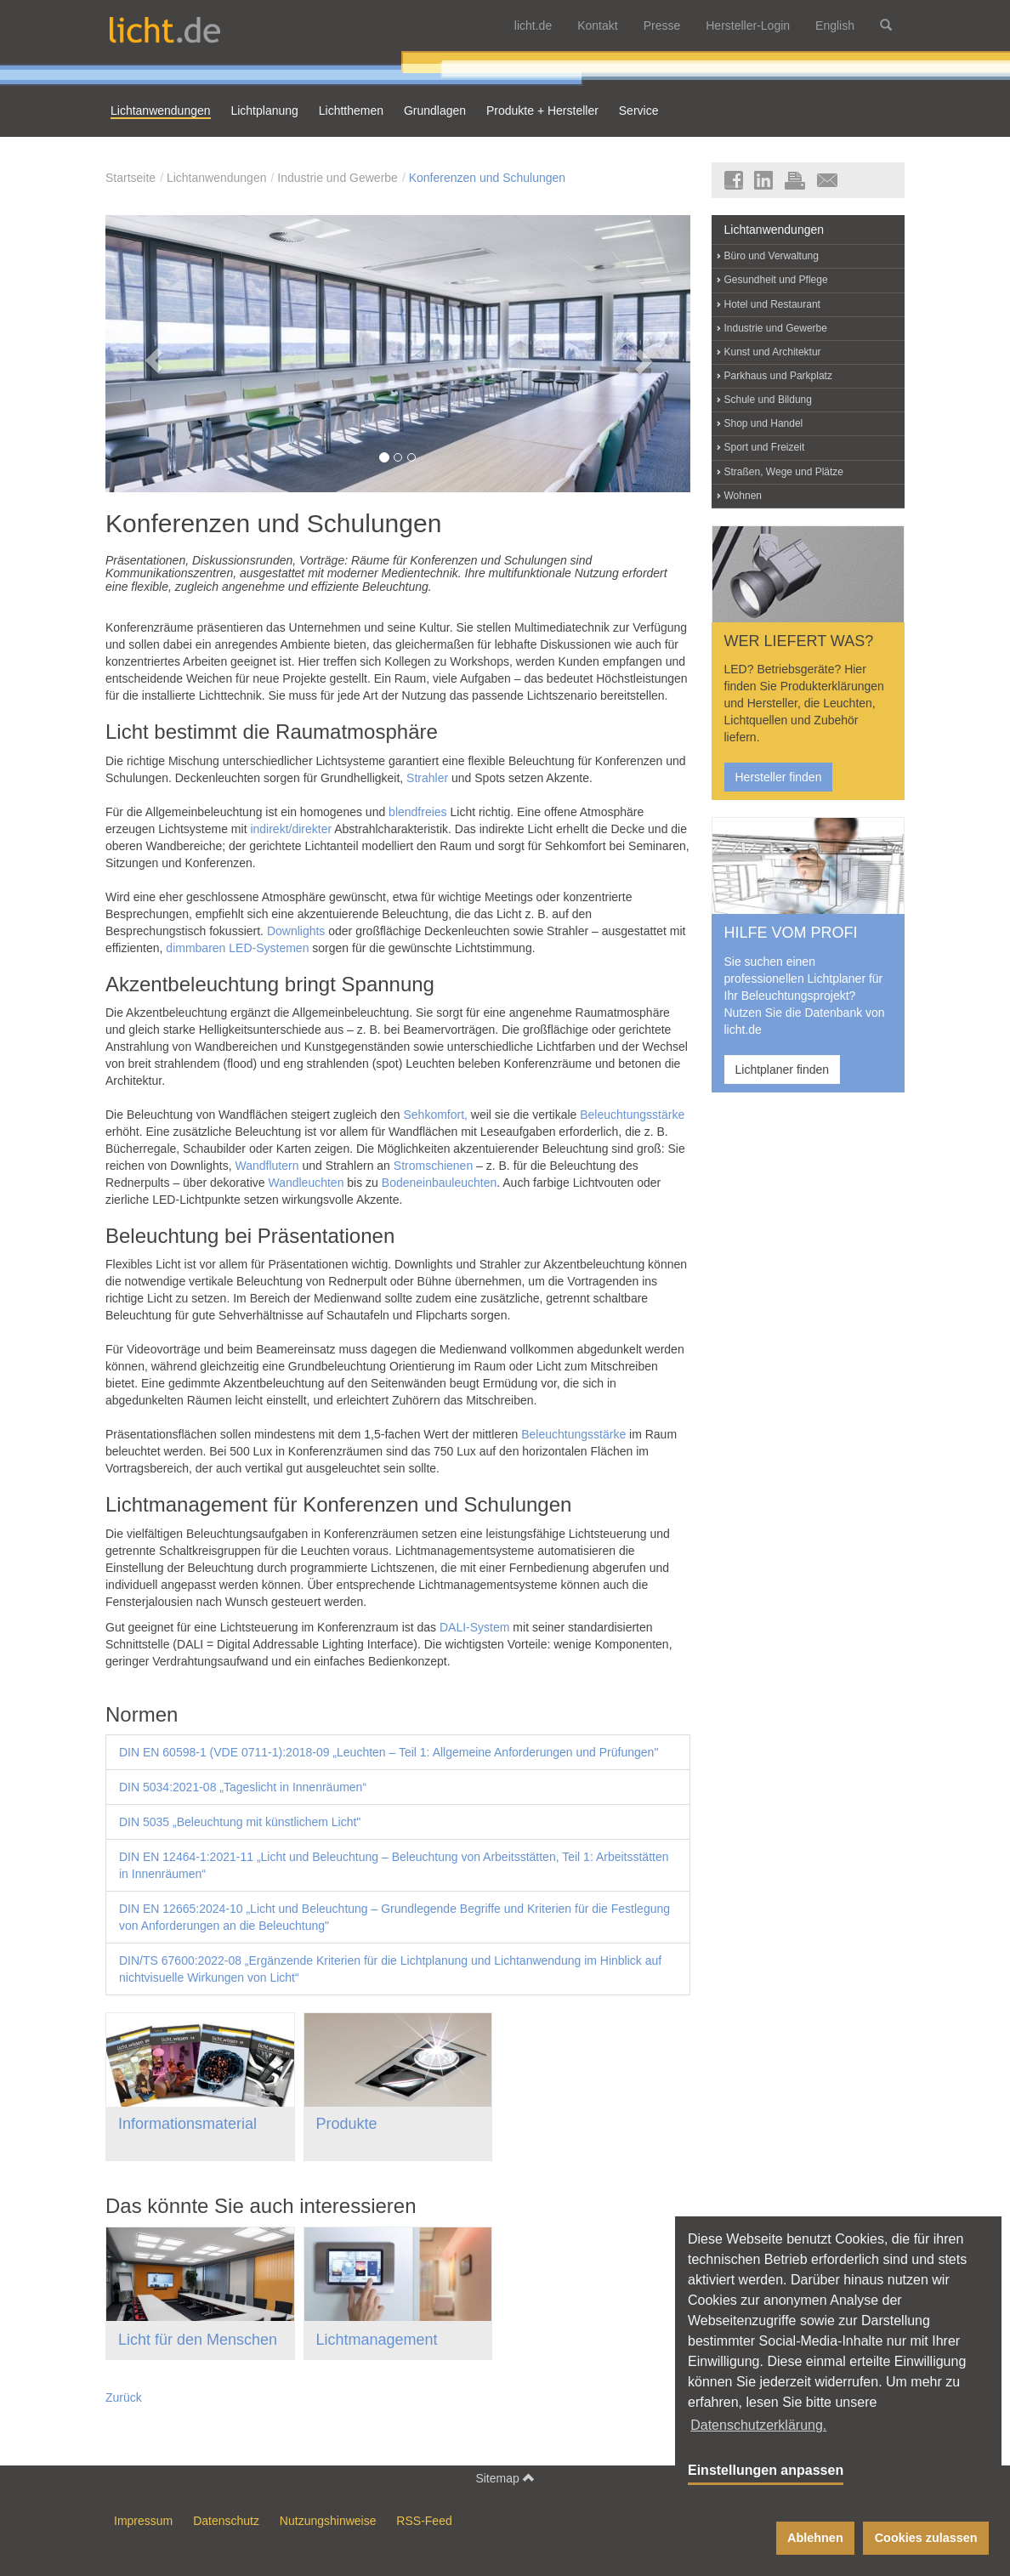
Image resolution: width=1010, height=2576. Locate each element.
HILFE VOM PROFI (791, 932)
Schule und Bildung (768, 400)
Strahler (427, 778)
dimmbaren (195, 948)
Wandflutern (267, 1165)
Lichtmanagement (377, 2339)
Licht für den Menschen (197, 2339)
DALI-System (474, 1627)
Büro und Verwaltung (771, 256)
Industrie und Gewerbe (337, 177)
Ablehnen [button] (815, 2538)
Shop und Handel (763, 423)
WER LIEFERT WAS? (799, 641)
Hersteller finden (778, 777)
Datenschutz (226, 2521)
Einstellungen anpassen (765, 2470)
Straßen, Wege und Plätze (784, 472)
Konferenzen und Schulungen (487, 177)
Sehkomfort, (435, 1114)
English (834, 25)
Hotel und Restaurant (772, 304)
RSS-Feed (423, 2521)
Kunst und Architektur (772, 352)
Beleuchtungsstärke (632, 1114)
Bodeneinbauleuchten (439, 1182)
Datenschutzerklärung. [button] (758, 2425)
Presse (662, 25)
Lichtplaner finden (782, 1069)
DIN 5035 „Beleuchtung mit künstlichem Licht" (239, 1822)
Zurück (123, 2397)
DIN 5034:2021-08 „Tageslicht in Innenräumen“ (242, 1787)
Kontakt (597, 25)
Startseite (130, 177)
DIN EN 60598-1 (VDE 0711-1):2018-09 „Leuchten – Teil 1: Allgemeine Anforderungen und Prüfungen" (388, 1752)
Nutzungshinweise (328, 2521)
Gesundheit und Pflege (776, 280)
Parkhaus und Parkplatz (778, 376)
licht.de (533, 25)
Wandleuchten (305, 1182)
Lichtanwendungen (217, 177)
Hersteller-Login (748, 25)
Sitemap (504, 2478)
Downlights (296, 931)
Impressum (143, 2521)
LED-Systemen (269, 948)
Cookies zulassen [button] (926, 2538)
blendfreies (418, 812)
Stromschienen (433, 1165)
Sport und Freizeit (764, 447)
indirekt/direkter (292, 829)
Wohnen (743, 496)
